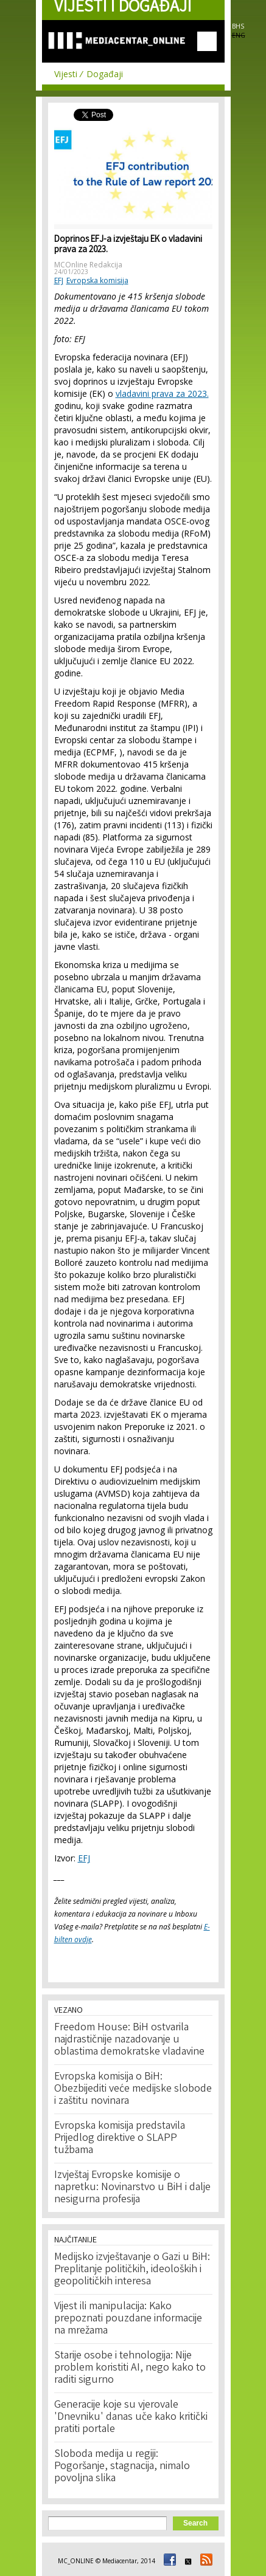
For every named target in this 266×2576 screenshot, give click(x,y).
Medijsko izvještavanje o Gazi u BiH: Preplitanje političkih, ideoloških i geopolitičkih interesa (132, 2270)
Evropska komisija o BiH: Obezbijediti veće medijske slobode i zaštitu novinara (133, 2089)
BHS (238, 26)
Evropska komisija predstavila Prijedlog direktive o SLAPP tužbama (119, 2138)
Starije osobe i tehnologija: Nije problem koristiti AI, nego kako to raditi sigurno (130, 2368)
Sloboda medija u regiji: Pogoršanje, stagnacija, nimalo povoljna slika (122, 2467)
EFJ (58, 280)
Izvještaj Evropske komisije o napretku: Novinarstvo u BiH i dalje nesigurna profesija (132, 2188)
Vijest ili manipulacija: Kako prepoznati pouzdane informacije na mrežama (128, 2319)
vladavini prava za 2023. (162, 393)
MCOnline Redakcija (88, 264)
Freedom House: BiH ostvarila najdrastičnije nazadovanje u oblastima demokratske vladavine (129, 2040)
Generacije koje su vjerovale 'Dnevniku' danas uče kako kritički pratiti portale (131, 2417)
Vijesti (65, 74)
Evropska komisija (97, 280)
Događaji (104, 74)
